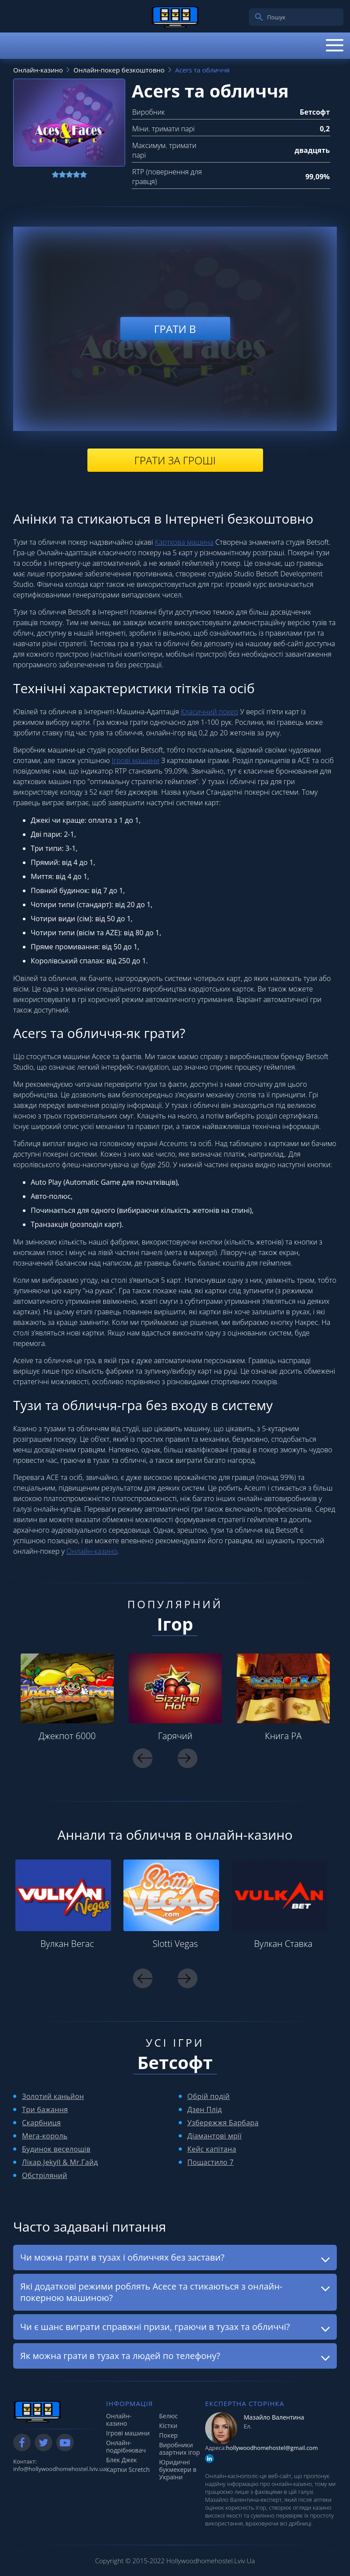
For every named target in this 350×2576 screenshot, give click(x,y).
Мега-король (45, 2136)
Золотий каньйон (53, 2096)
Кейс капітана (212, 2149)
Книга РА (283, 1736)
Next (188, 1758)
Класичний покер (209, 711)
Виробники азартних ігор (179, 2449)
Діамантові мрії (215, 2136)
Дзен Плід (205, 2109)
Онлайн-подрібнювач (126, 2446)
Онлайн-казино (91, 1551)
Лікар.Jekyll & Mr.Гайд (60, 2162)
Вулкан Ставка (283, 1944)
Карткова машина (184, 542)
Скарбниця (41, 2122)
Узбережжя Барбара (223, 2122)
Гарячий (175, 1736)
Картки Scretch (128, 2469)
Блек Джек (121, 2460)
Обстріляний (44, 2175)
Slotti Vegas (175, 1944)
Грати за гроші (175, 460)
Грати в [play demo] (175, 329)
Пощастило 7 (211, 2162)
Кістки (168, 2425)
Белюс (168, 2416)
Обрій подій (209, 2096)
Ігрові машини (135, 760)
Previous (142, 1758)
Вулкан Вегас (67, 1944)
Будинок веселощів (56, 2149)
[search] (259, 17)
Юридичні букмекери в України (177, 2469)
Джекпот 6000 (67, 1736)
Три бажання (45, 2109)
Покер (168, 2435)
